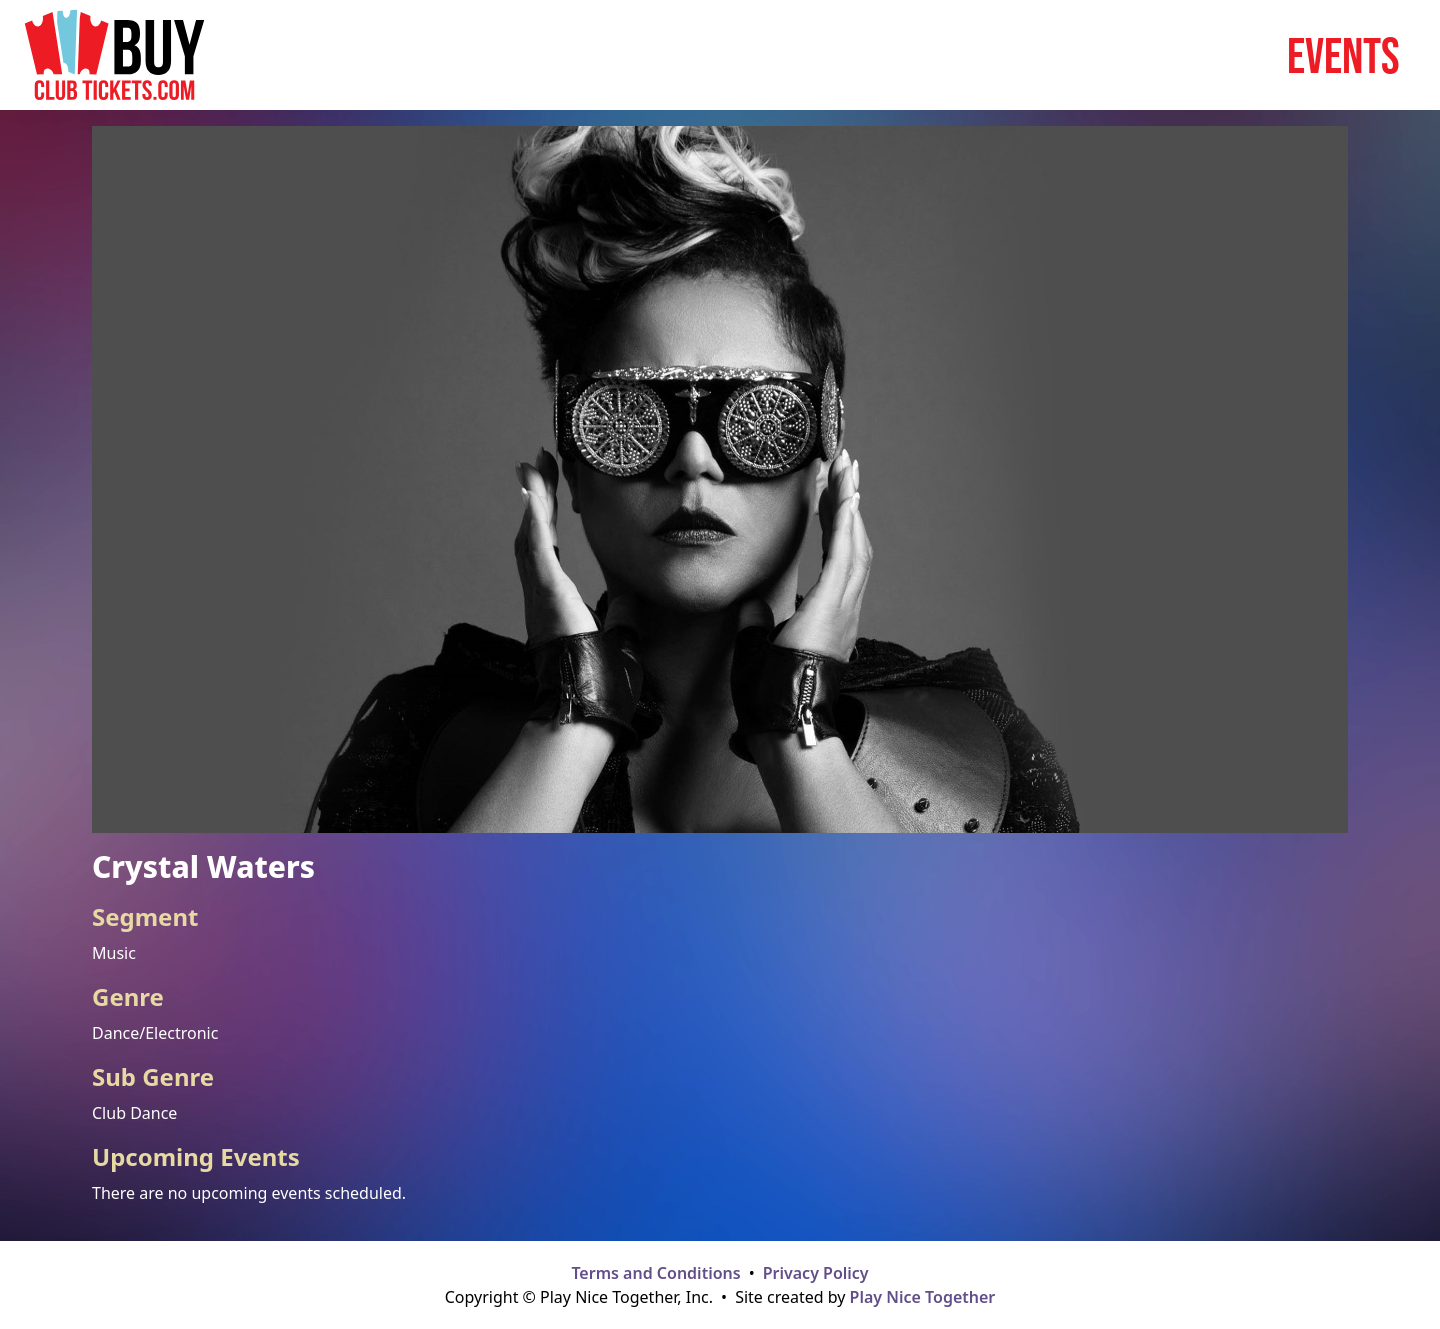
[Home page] (114, 55)
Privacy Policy (816, 1273)
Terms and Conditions (655, 1273)
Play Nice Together (923, 1297)
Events (1343, 55)
